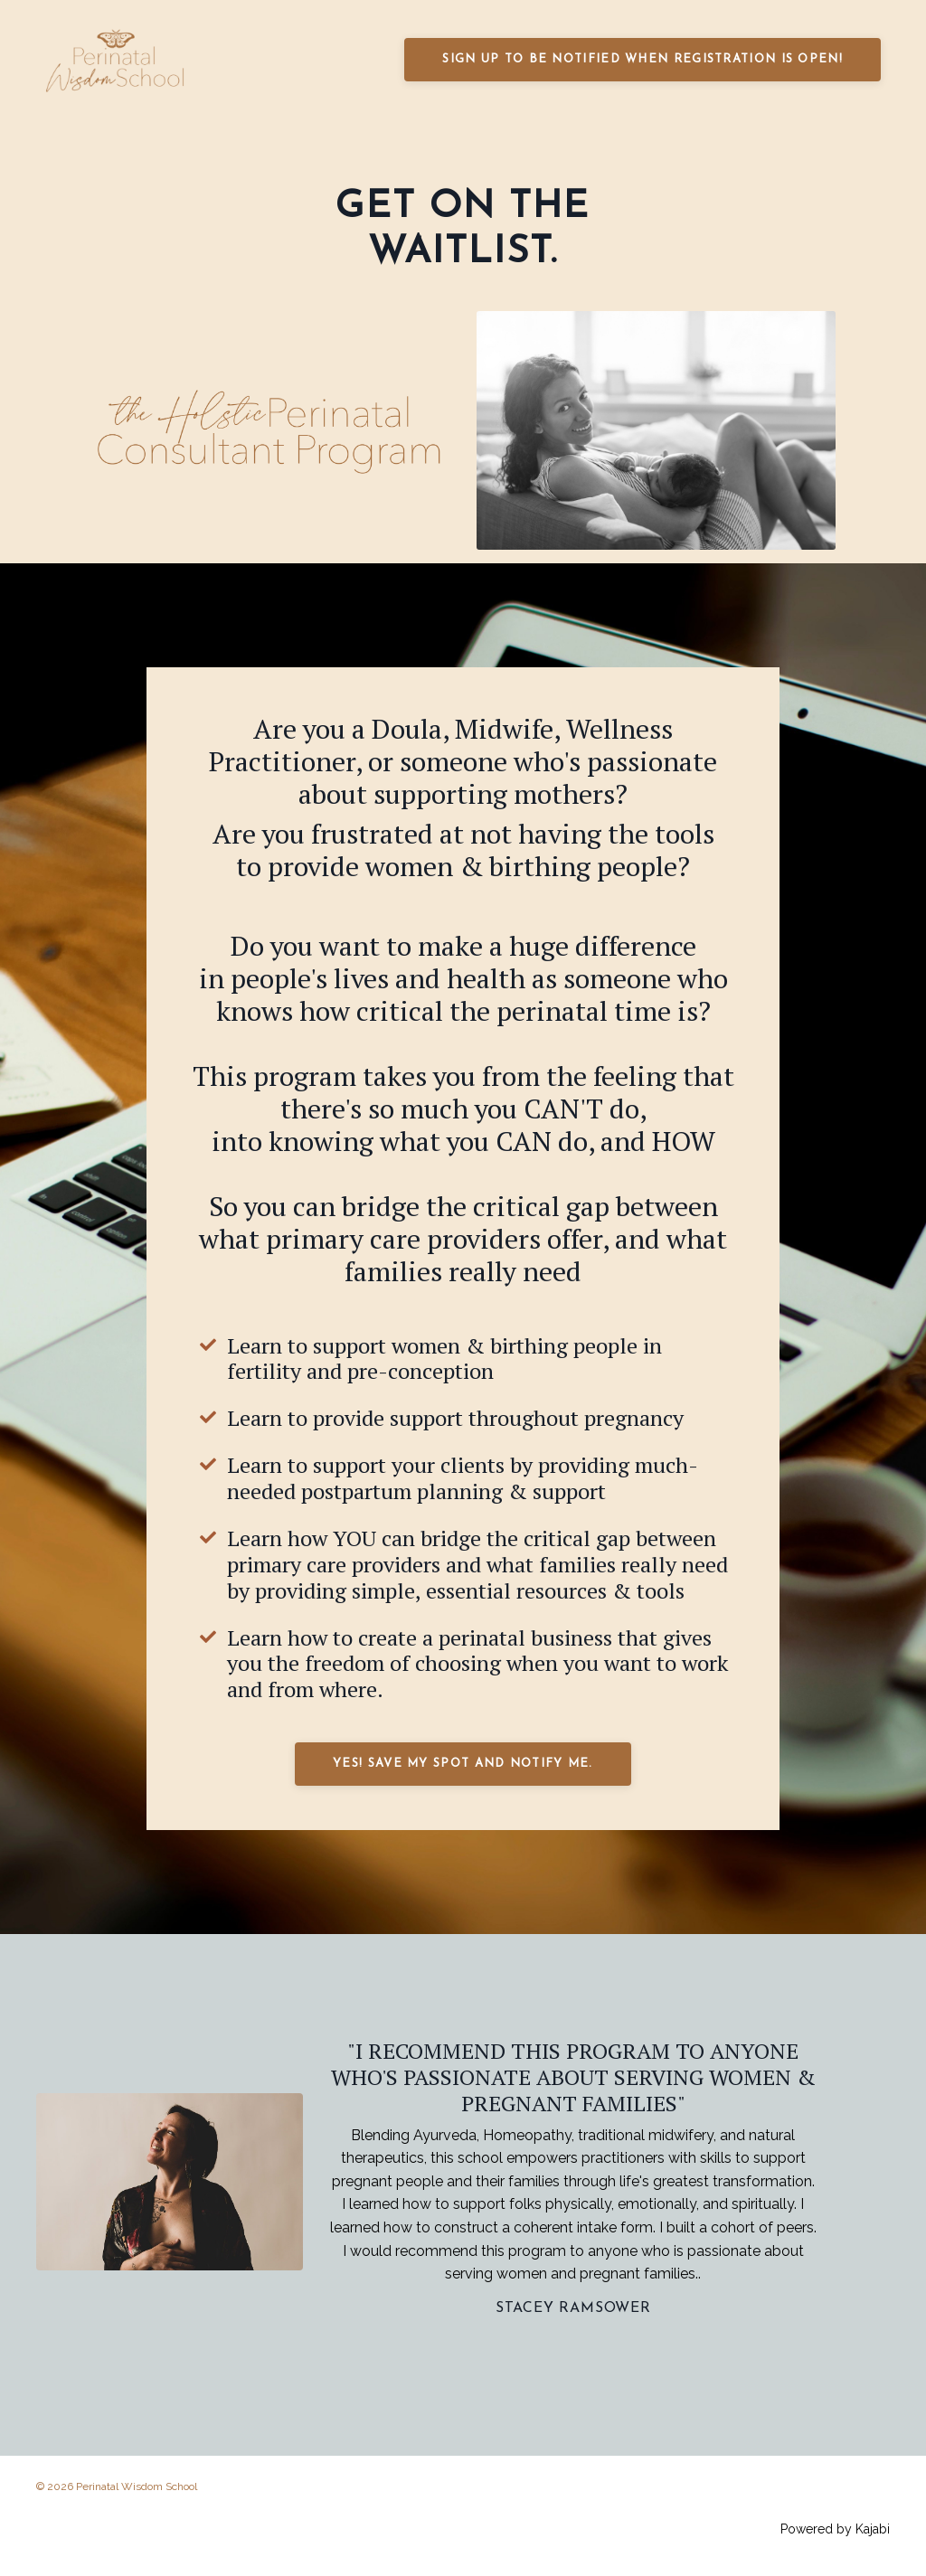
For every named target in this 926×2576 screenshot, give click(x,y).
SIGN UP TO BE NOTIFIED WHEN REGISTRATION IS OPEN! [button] (642, 59)
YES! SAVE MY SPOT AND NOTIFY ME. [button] (463, 1763)
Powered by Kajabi (835, 2530)
